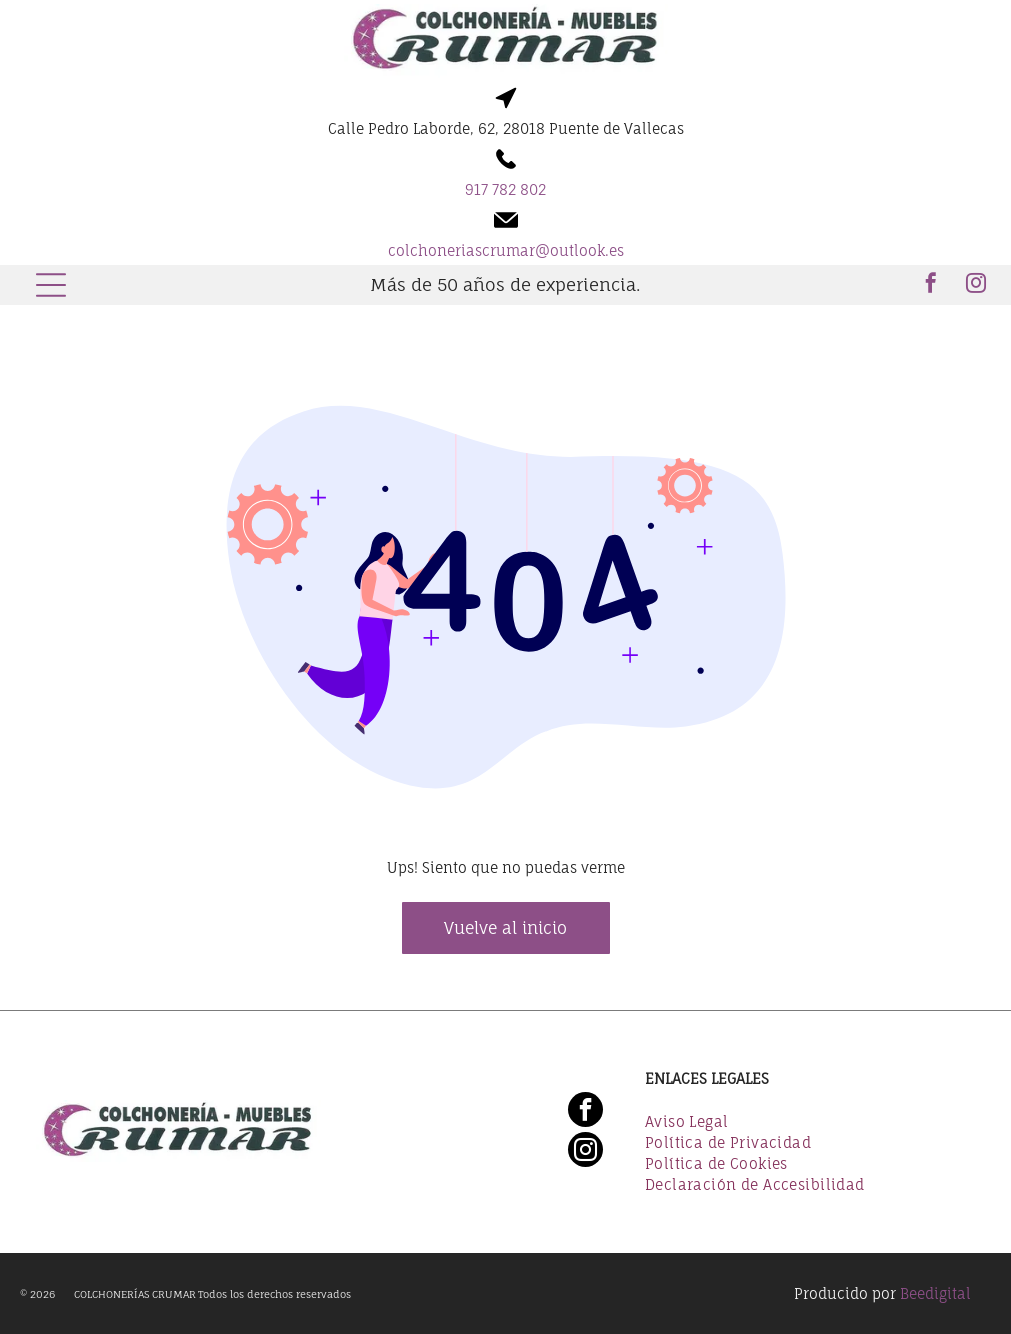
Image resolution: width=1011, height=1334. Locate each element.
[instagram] (976, 285)
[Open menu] (51, 285)
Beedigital (935, 1293)
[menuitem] (809, 1123)
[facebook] (931, 285)
